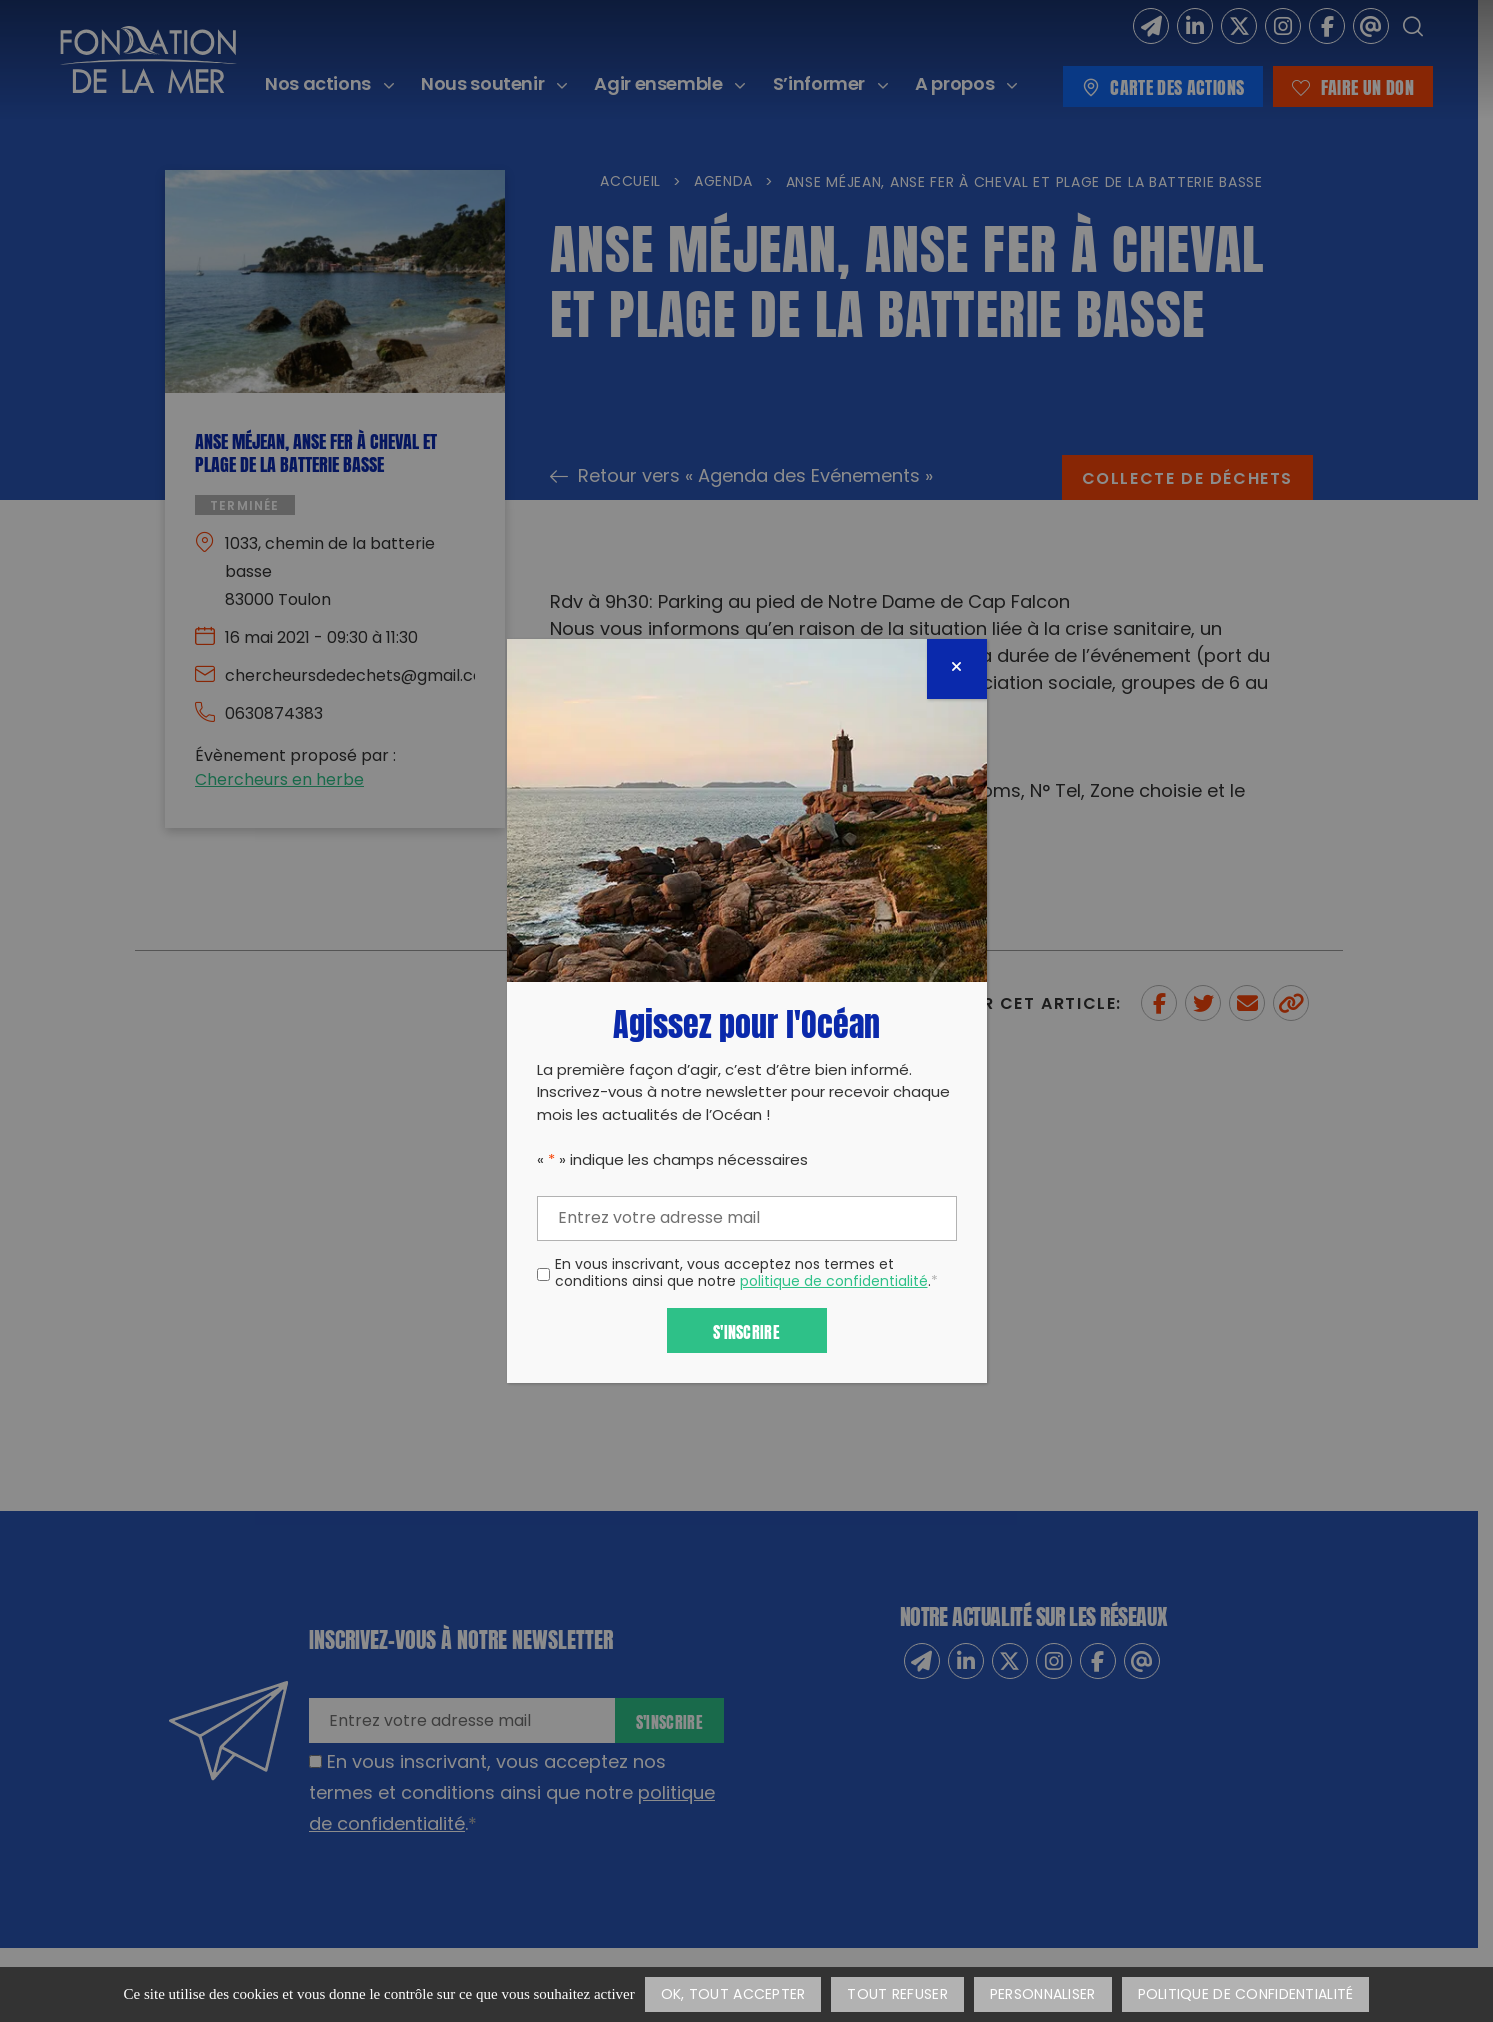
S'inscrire (746, 1330)
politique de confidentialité (834, 1282)
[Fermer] (957, 669)
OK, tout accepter (733, 1995)
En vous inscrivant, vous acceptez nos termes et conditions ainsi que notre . (746, 1275)
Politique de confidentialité (1246, 1995)
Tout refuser (897, 1995)
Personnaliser (1043, 1995)
